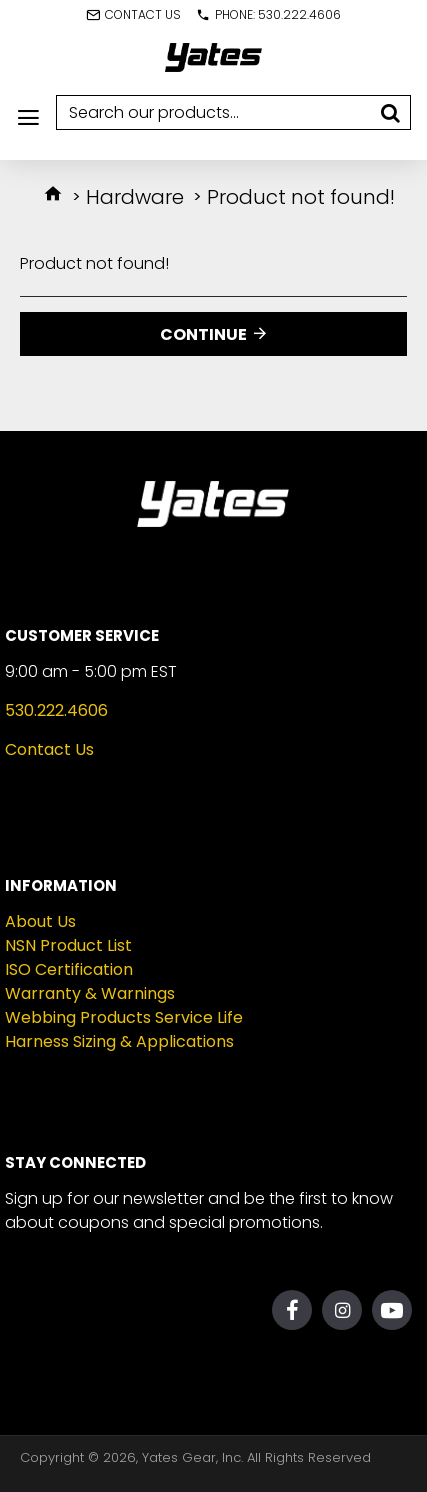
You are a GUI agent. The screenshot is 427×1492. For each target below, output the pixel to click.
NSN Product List (68, 945)
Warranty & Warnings (90, 993)
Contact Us (49, 749)
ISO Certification (69, 969)
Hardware (135, 197)
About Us (40, 921)
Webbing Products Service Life (124, 1017)
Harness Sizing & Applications (119, 1041)
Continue (203, 334)
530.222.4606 (56, 710)
